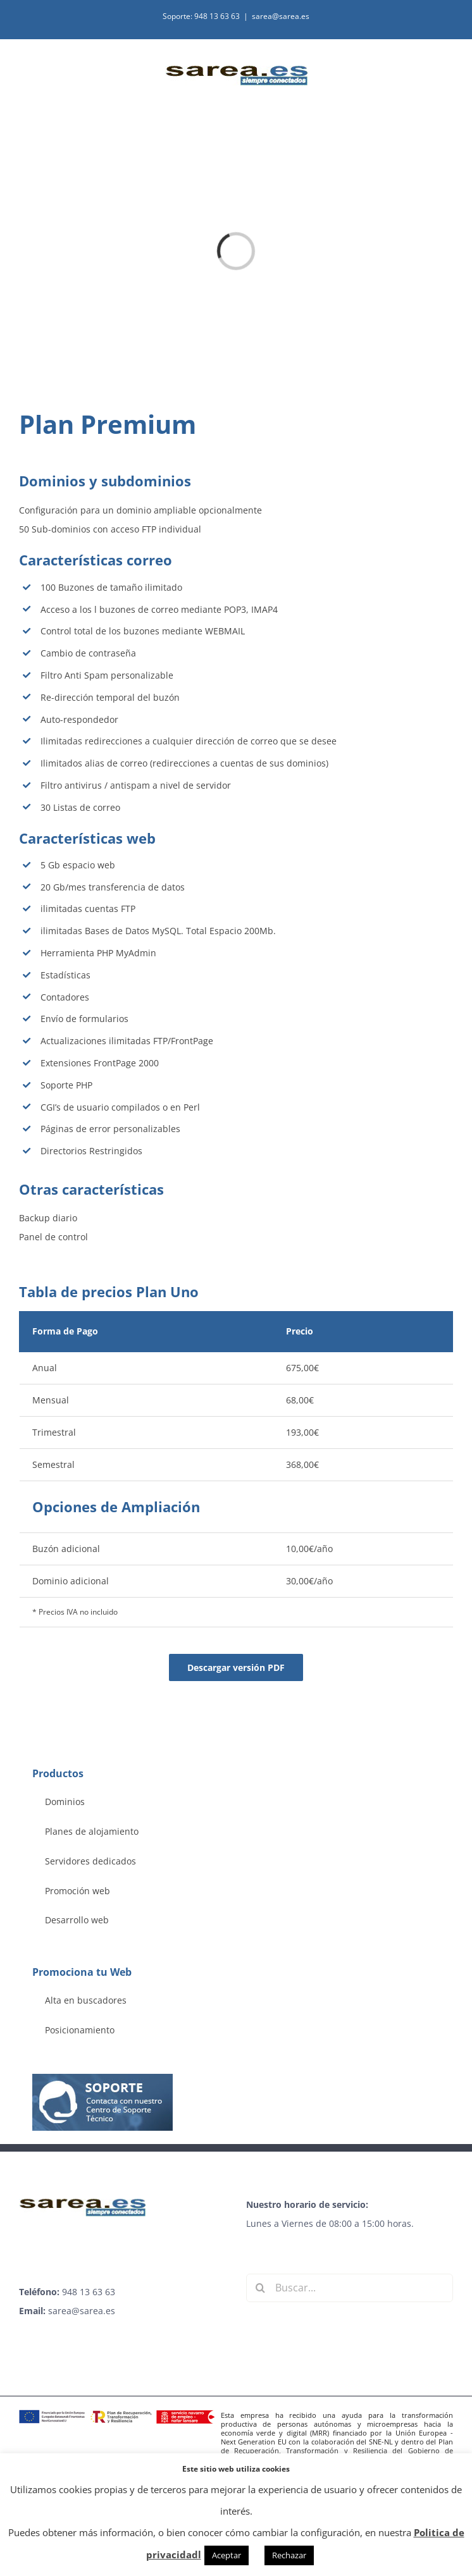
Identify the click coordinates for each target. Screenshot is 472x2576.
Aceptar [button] (226, 2555)
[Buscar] (260, 2288)
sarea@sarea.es (280, 16)
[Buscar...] (349, 2288)
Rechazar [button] (289, 2555)
